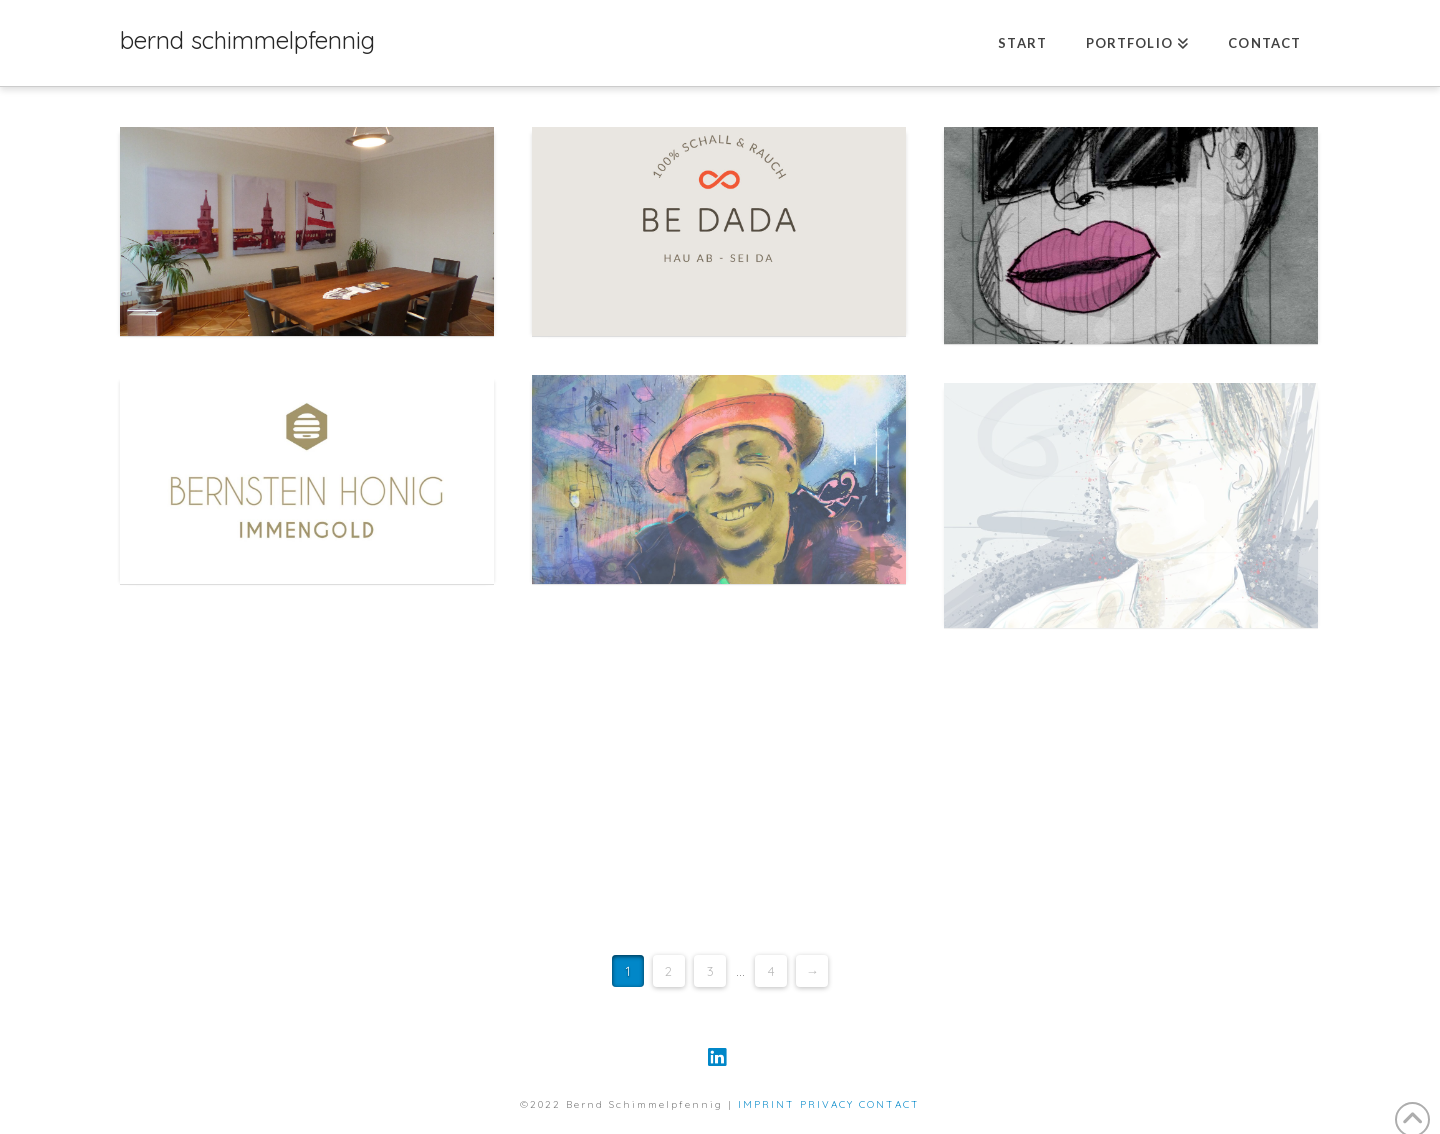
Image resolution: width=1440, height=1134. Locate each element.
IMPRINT (766, 1104)
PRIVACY (827, 1104)
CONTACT (889, 1104)
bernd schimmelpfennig (247, 40)
